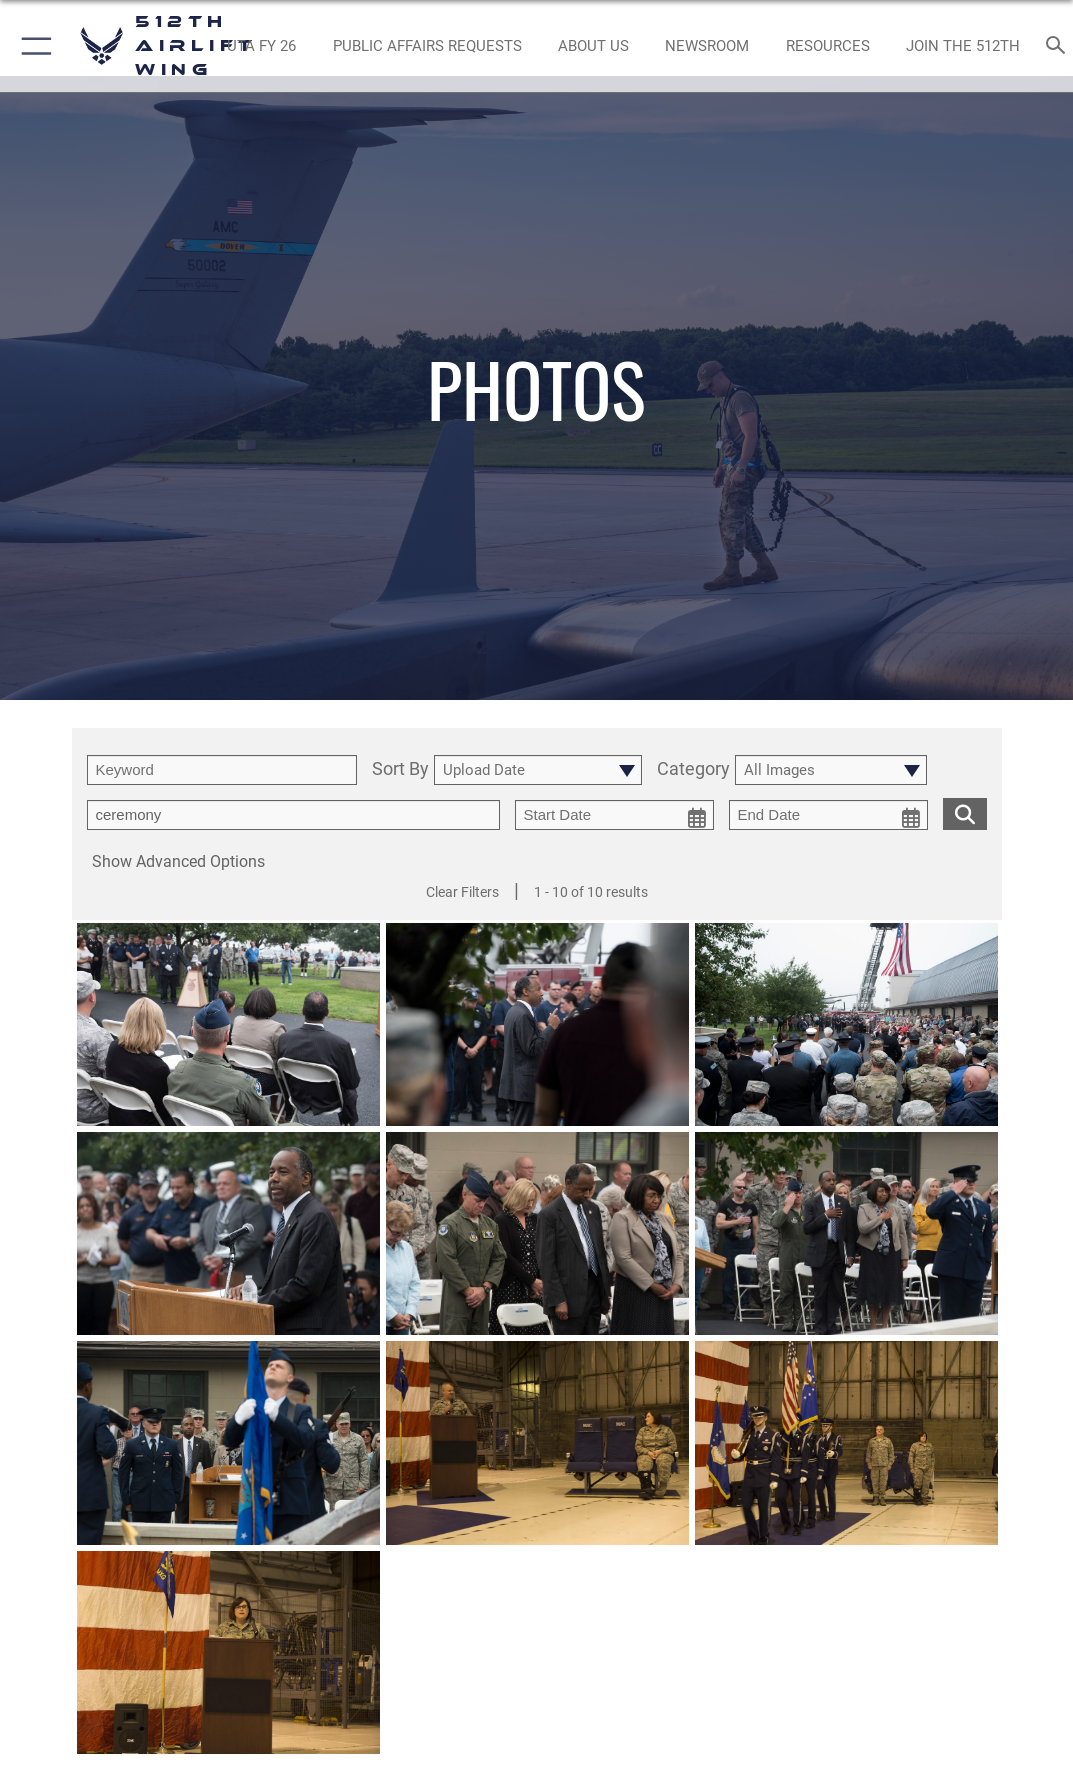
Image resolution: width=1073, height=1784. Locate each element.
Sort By (400, 769)
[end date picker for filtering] (828, 815)
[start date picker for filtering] (614, 815)
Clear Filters (462, 892)
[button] (32, 46)
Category (693, 769)
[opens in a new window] (262, 46)
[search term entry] (222, 770)
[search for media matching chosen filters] (965, 812)
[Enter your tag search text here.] (293, 815)
